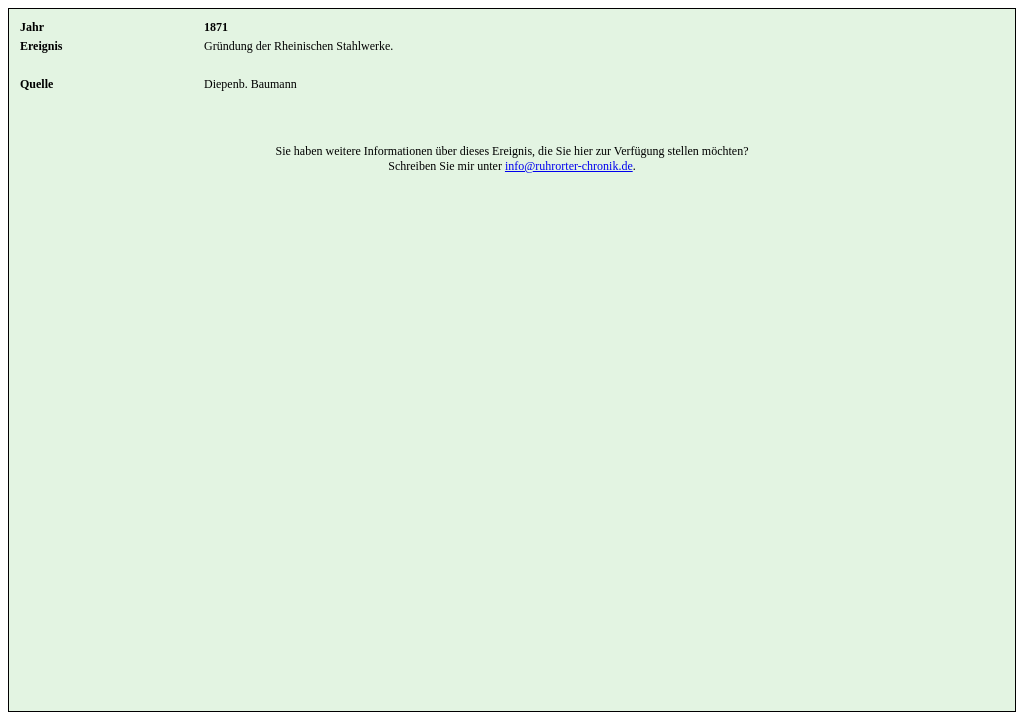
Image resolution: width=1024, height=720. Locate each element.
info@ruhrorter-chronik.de (569, 166)
